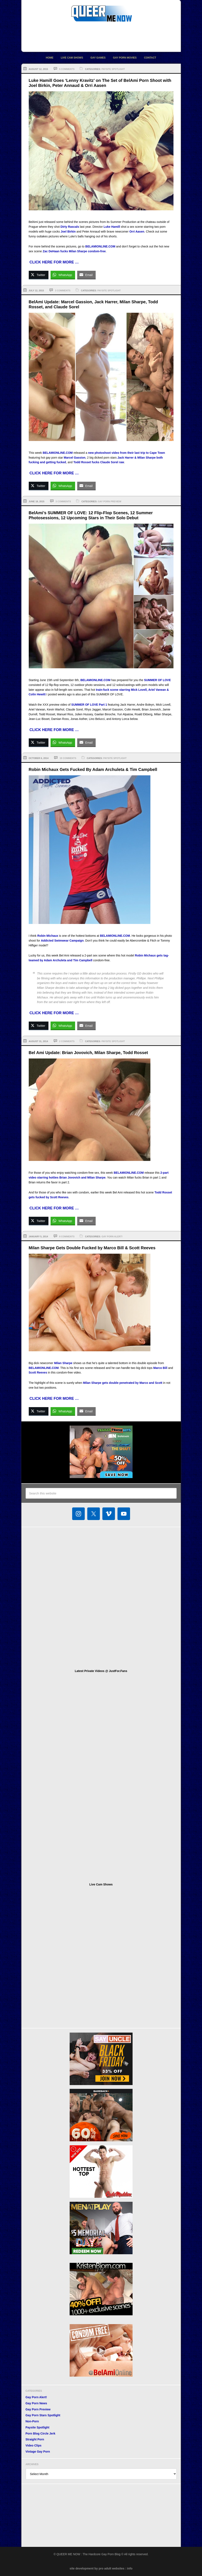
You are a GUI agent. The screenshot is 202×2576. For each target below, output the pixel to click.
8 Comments (66, 1236)
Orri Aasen (136, 231)
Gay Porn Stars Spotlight (43, 2415)
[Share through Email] (86, 275)
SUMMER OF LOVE (157, 680)
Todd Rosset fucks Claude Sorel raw (98, 462)
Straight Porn (35, 2439)
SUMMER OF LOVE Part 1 (89, 704)
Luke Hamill (112, 226)
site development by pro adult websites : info (101, 2568)
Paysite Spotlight (113, 69)
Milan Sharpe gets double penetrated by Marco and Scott (122, 1382)
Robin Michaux (47, 935)
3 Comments (62, 290)
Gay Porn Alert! (112, 1236)
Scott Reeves (38, 1372)
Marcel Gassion (75, 457)
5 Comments (66, 69)
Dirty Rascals (69, 226)
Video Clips (34, 2445)
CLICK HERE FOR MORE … (54, 262)
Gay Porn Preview (109, 501)
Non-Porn (32, 2421)
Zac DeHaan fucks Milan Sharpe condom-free (74, 251)
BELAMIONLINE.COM (100, 246)
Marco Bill (160, 1368)
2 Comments (66, 1041)
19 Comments (68, 758)
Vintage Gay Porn (38, 2451)
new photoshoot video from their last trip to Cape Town (126, 452)
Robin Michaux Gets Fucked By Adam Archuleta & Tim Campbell (93, 769)
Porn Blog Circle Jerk (40, 2433)
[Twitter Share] (38, 275)
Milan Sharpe (63, 1363)
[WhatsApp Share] (63, 275)
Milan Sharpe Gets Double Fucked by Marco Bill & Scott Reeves (92, 1247)
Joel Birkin (68, 231)
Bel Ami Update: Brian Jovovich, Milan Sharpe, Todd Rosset (88, 1052)
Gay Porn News (36, 2403)
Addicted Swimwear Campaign (62, 940)
